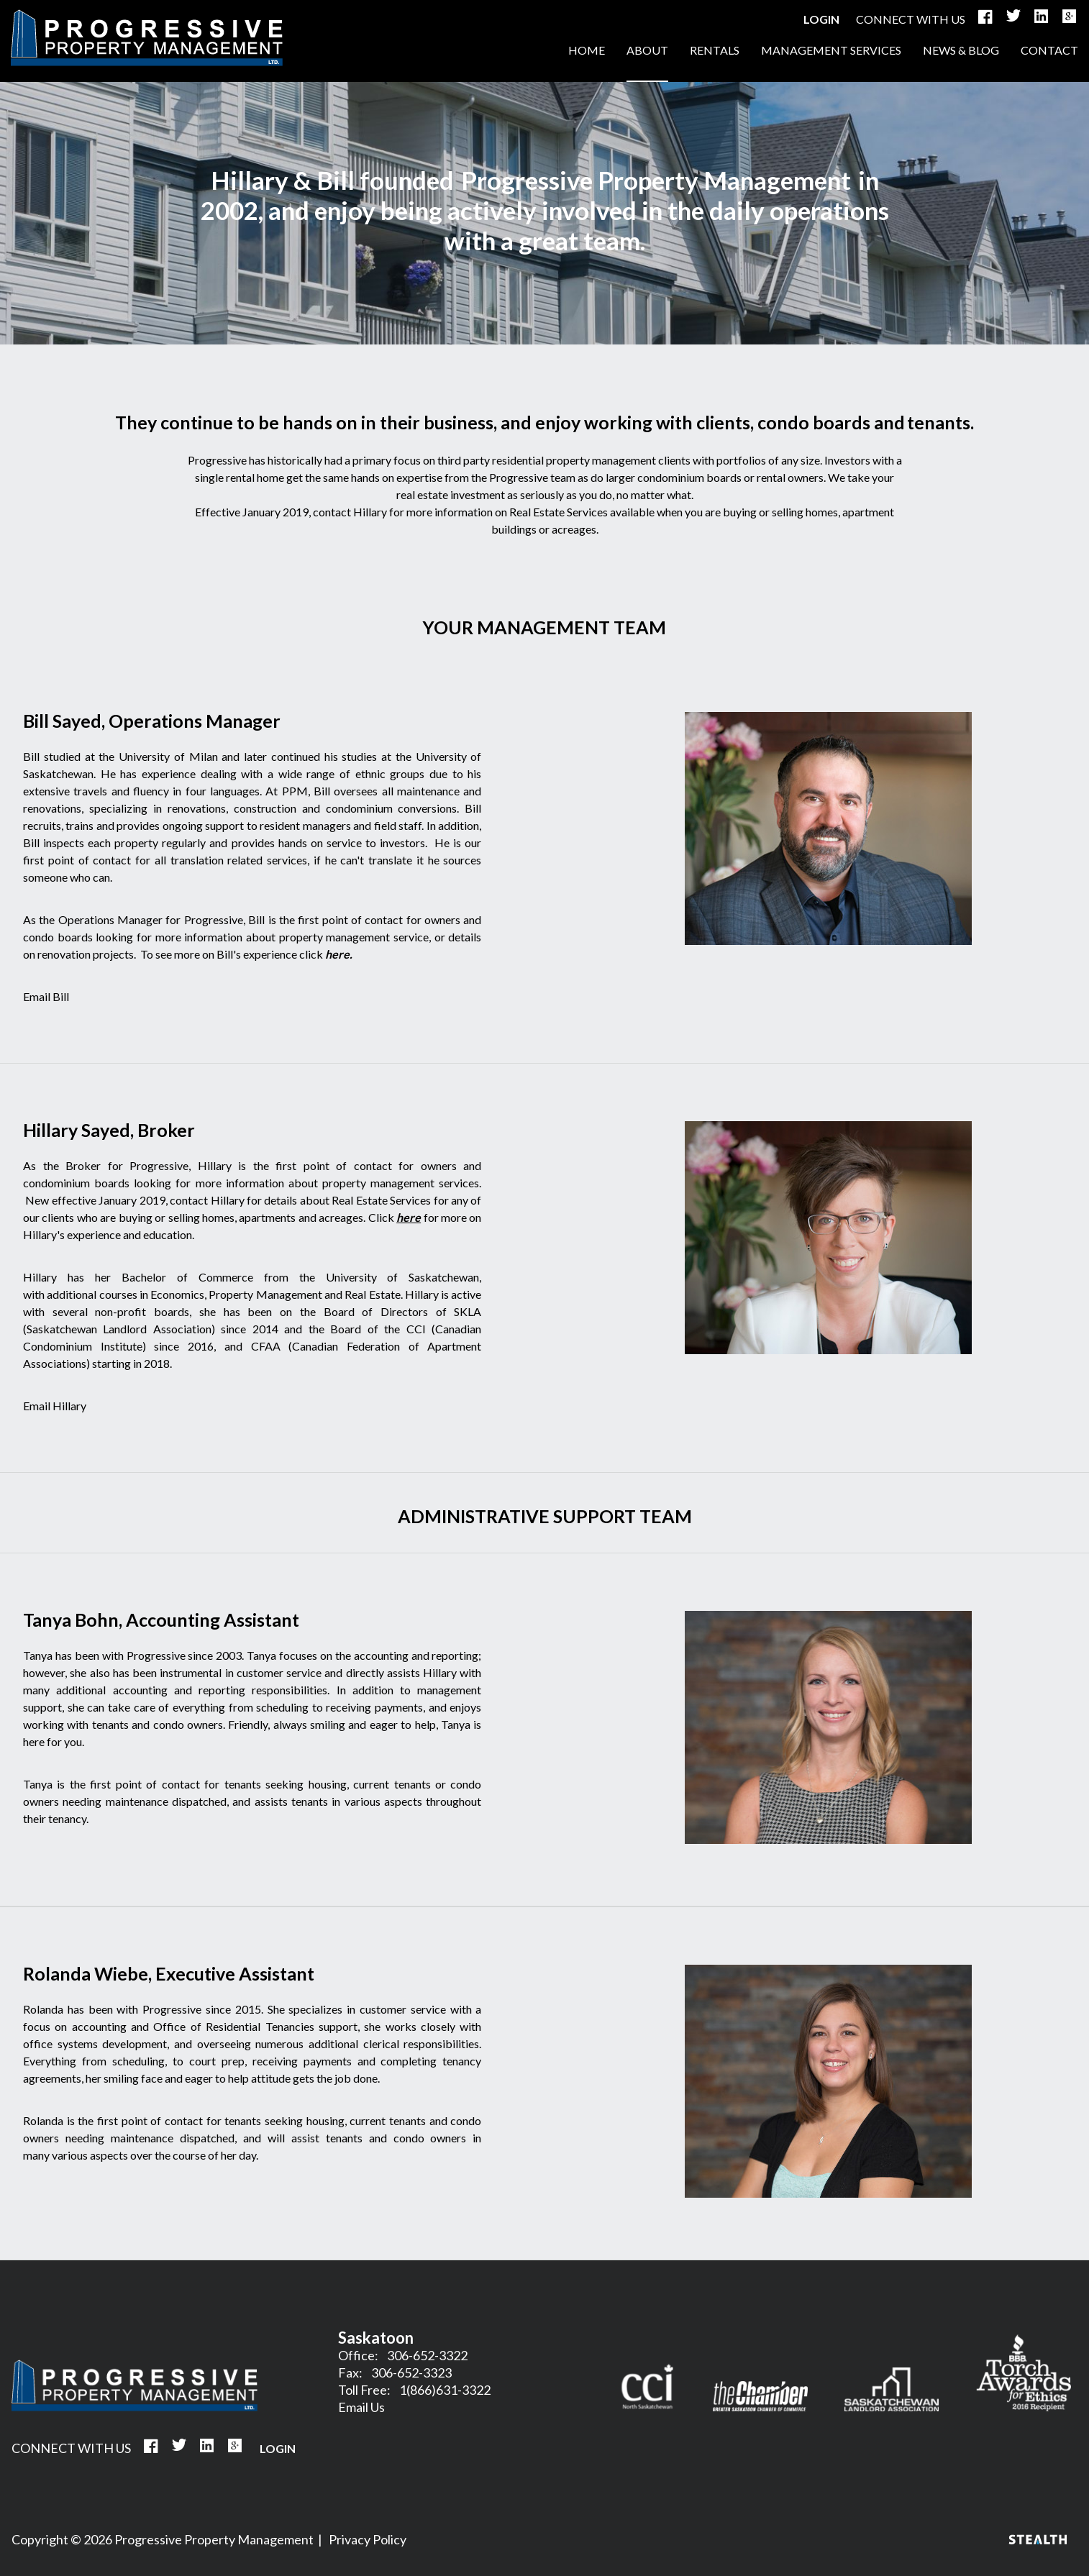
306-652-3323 (411, 2372)
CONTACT (1049, 50)
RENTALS (714, 50)
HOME (147, 37)
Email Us (361, 2407)
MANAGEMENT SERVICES (831, 50)
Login (821, 19)
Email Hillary (54, 1405)
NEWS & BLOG (961, 50)
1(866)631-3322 (445, 2390)
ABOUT (647, 50)
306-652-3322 (427, 2355)
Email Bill (46, 996)
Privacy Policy (367, 2539)
